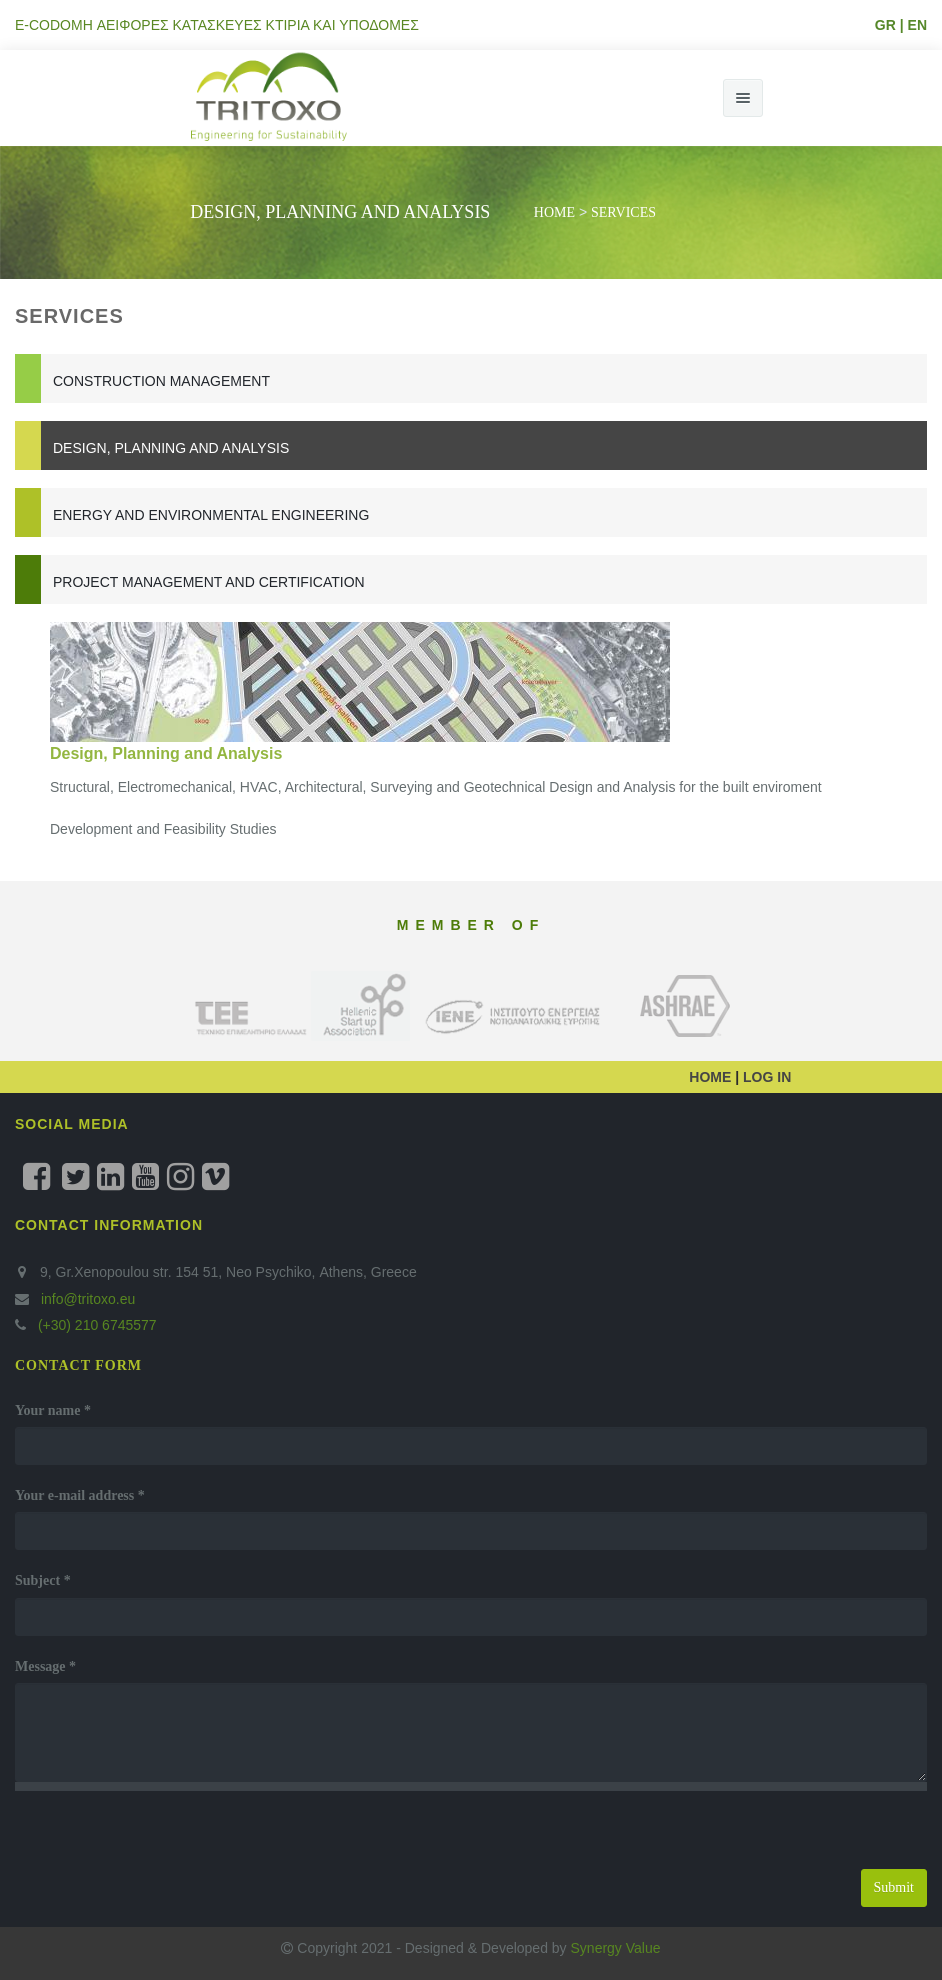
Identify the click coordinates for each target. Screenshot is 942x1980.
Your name (53, 1410)
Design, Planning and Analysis (171, 448)
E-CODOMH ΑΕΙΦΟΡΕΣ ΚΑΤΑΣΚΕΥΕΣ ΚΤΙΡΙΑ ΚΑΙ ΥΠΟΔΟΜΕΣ (217, 25)
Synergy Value (616, 1948)
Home (554, 212)
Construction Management (161, 381)
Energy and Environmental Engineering (211, 515)
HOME (712, 1077)
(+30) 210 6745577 (95, 1325)
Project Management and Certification (209, 582)
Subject (43, 1580)
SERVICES (623, 212)
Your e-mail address (80, 1495)
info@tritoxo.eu (88, 1299)
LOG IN (765, 1077)
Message (45, 1666)
